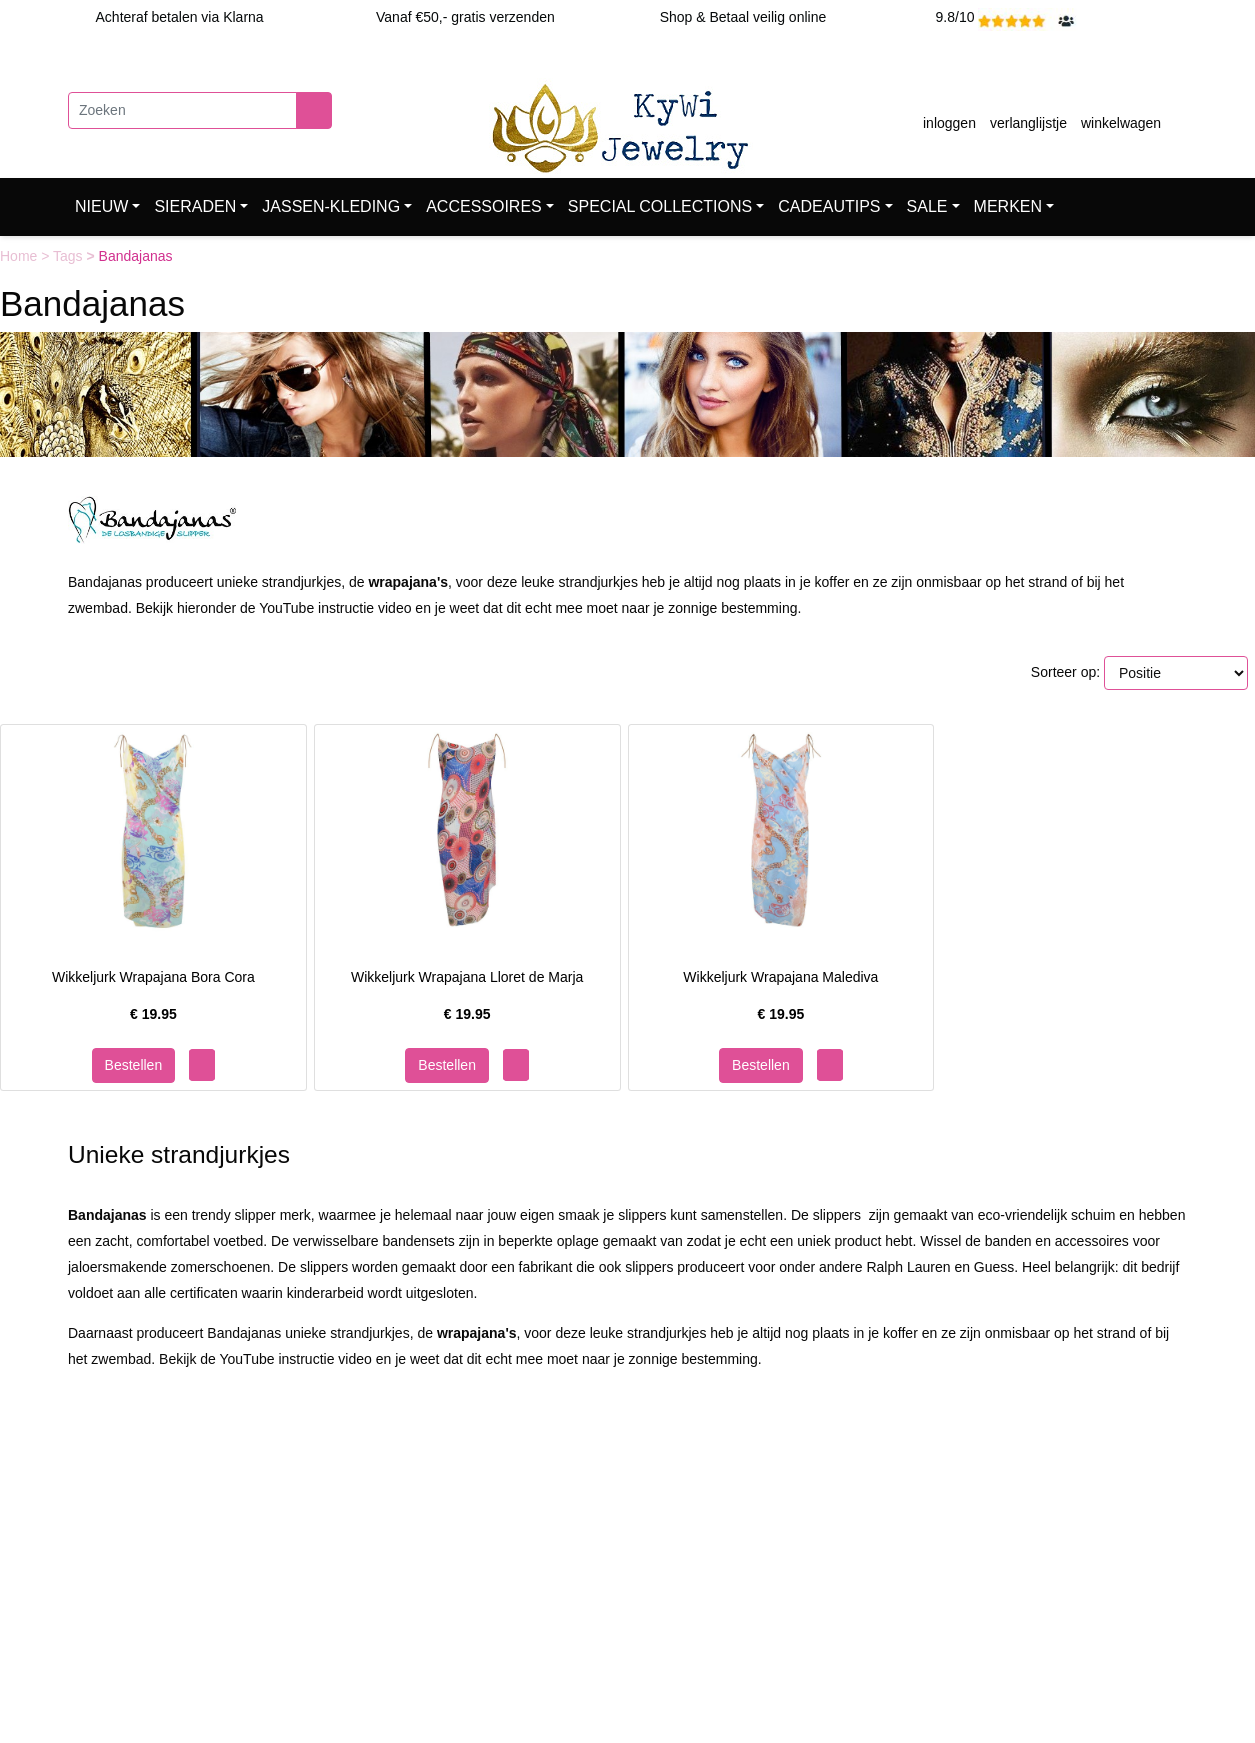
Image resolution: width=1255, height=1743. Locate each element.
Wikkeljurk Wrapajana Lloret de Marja (467, 977)
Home (20, 256)
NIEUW (101, 206)
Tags (69, 256)
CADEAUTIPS (829, 206)
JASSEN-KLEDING (331, 206)
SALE (927, 206)
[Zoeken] (182, 110)
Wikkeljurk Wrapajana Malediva (780, 977)
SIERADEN (195, 206)
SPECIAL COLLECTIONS (660, 206)
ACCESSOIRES (484, 206)
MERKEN (1008, 206)
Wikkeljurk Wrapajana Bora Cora (153, 977)
